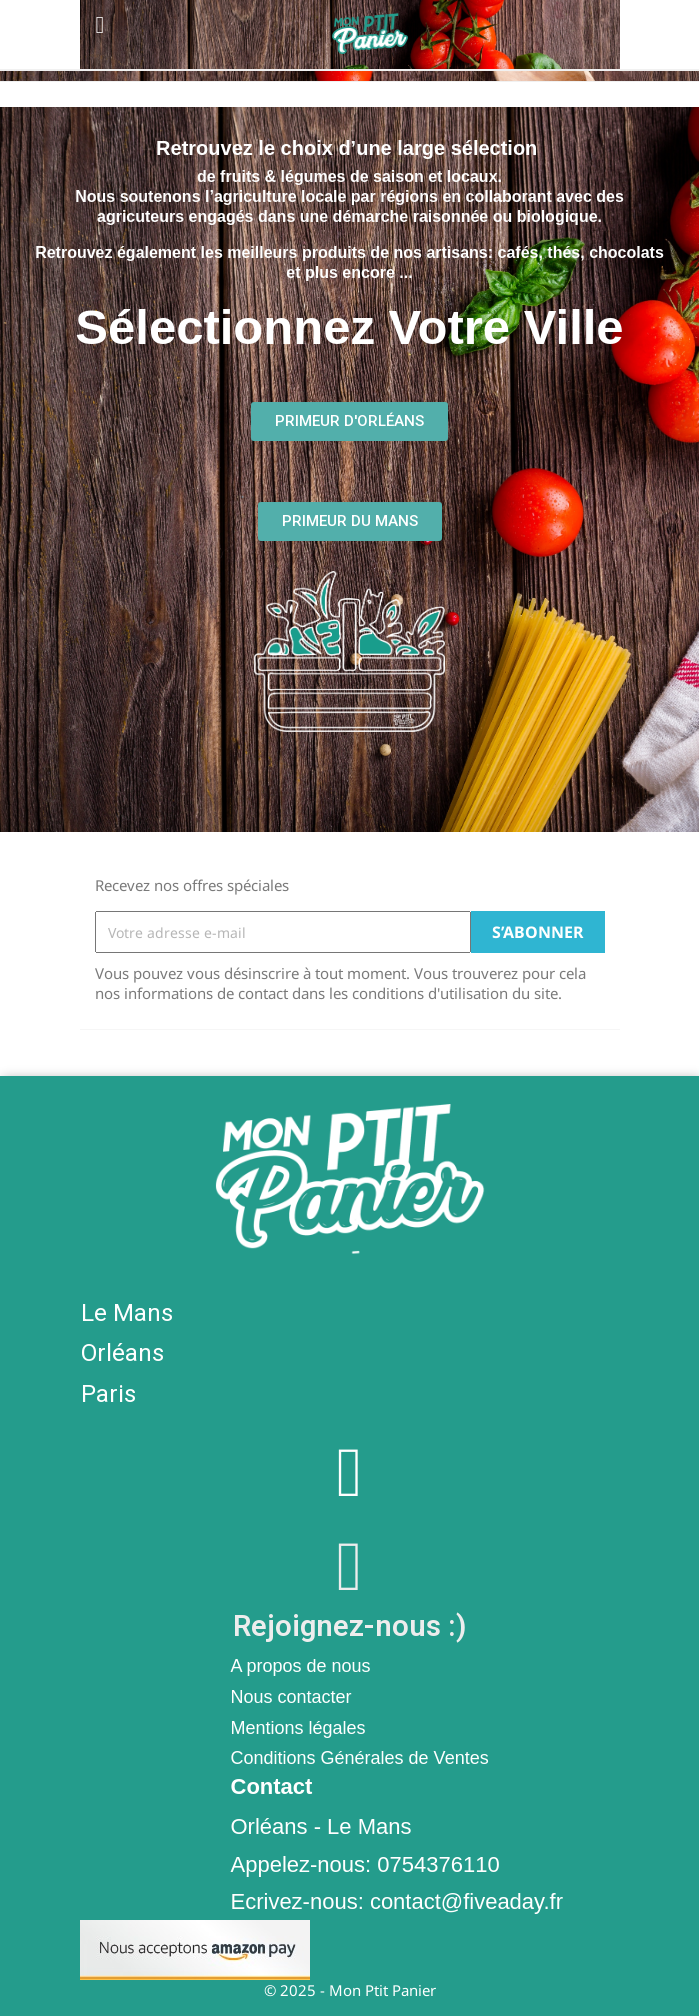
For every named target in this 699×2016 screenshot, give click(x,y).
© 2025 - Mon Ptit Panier (350, 1990)
